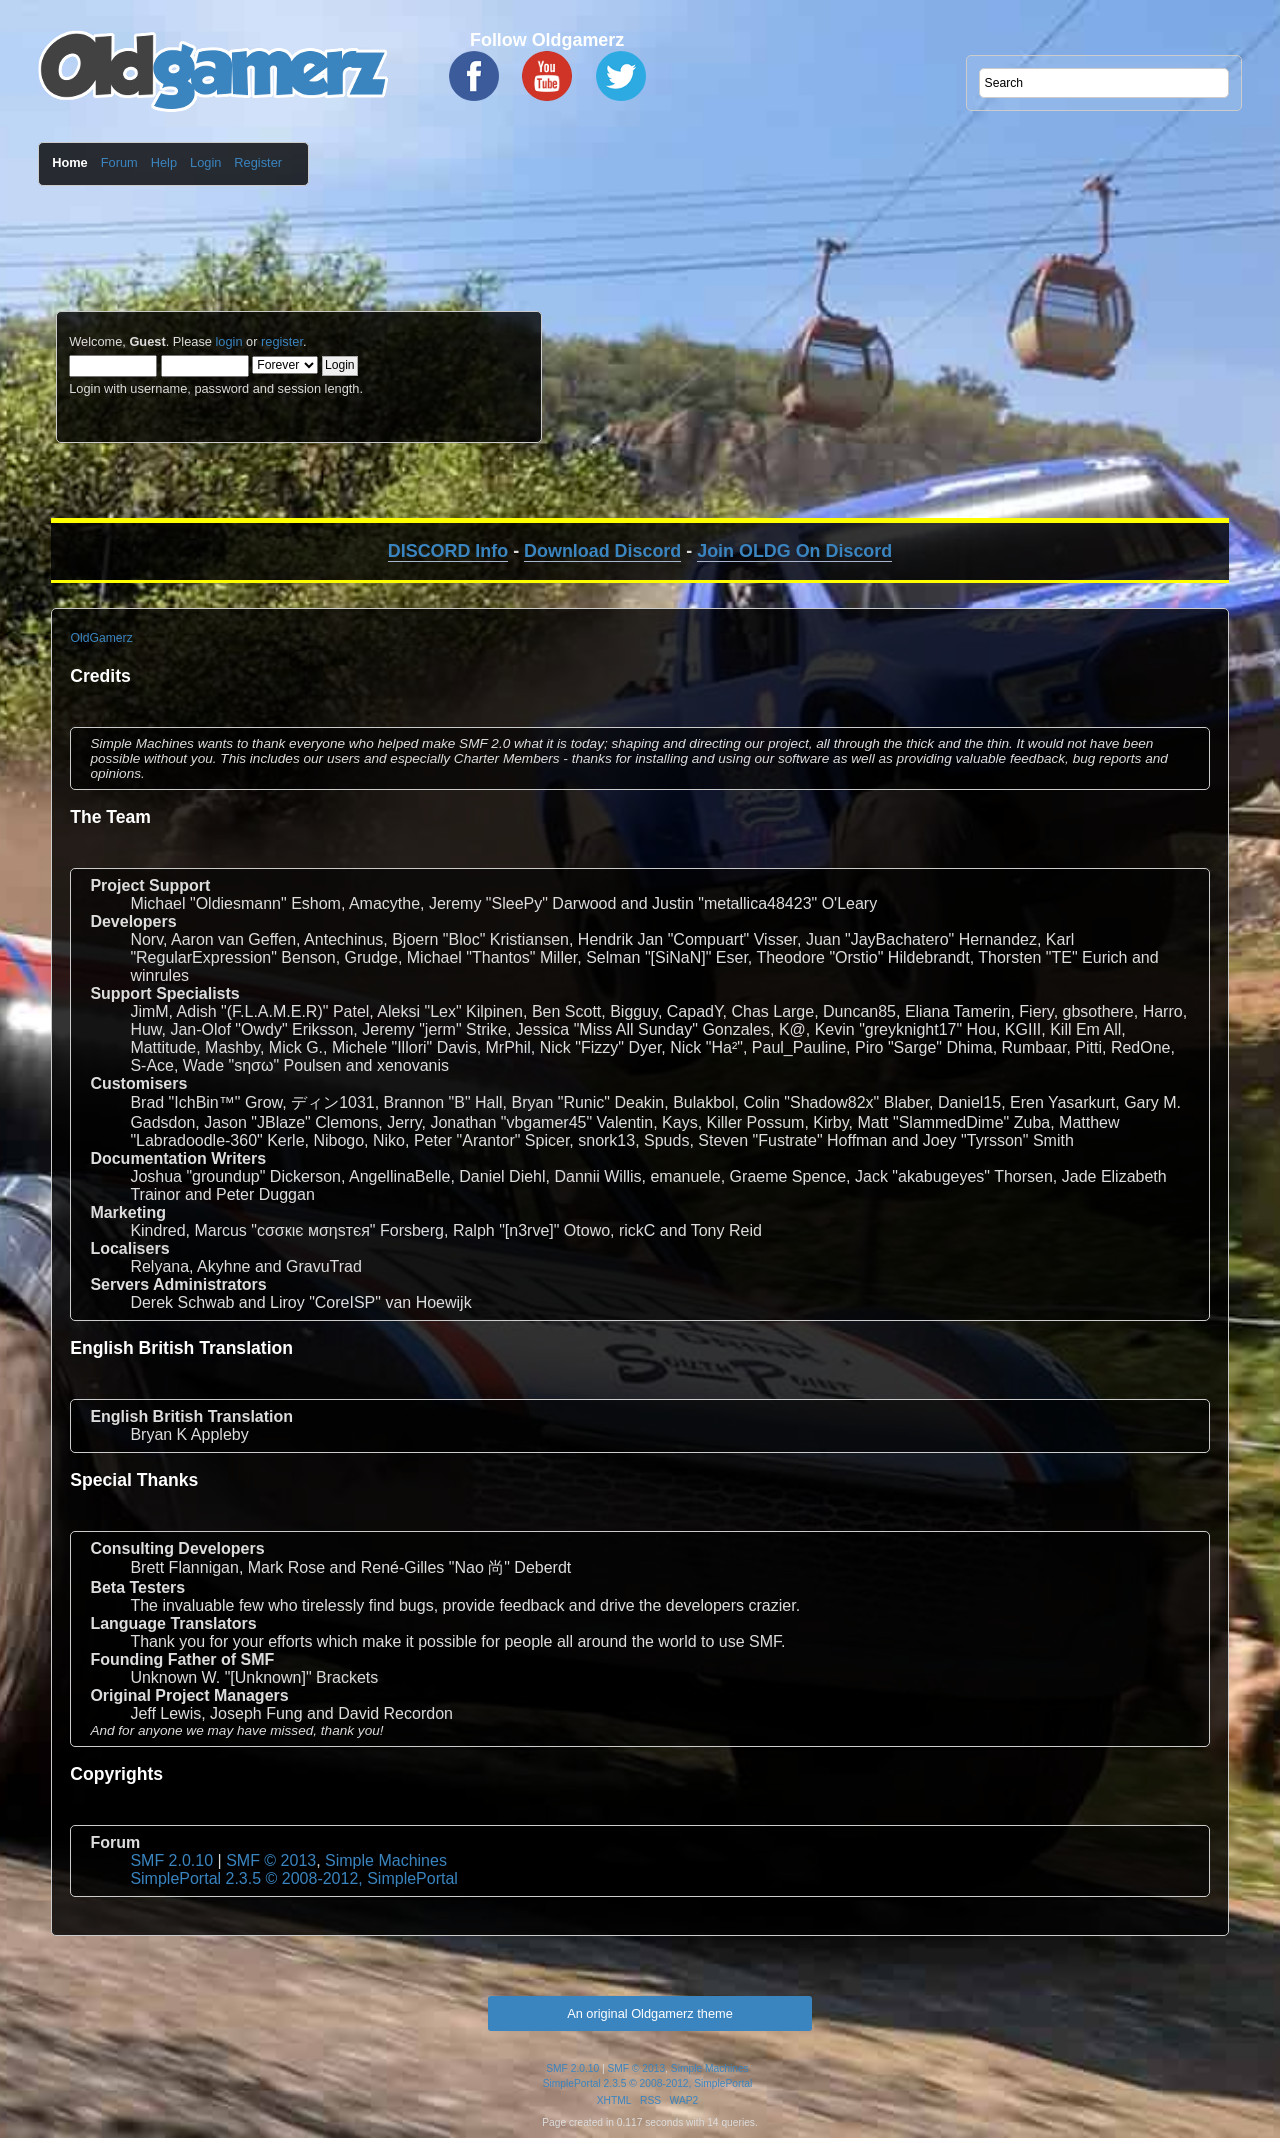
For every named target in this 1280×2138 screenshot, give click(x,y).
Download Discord (602, 551)
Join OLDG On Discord (794, 551)
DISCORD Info (448, 551)
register (282, 341)
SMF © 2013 (271, 1860)
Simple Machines (386, 1860)
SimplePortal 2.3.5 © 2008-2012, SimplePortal (294, 1878)
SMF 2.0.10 (171, 1860)
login (228, 341)
